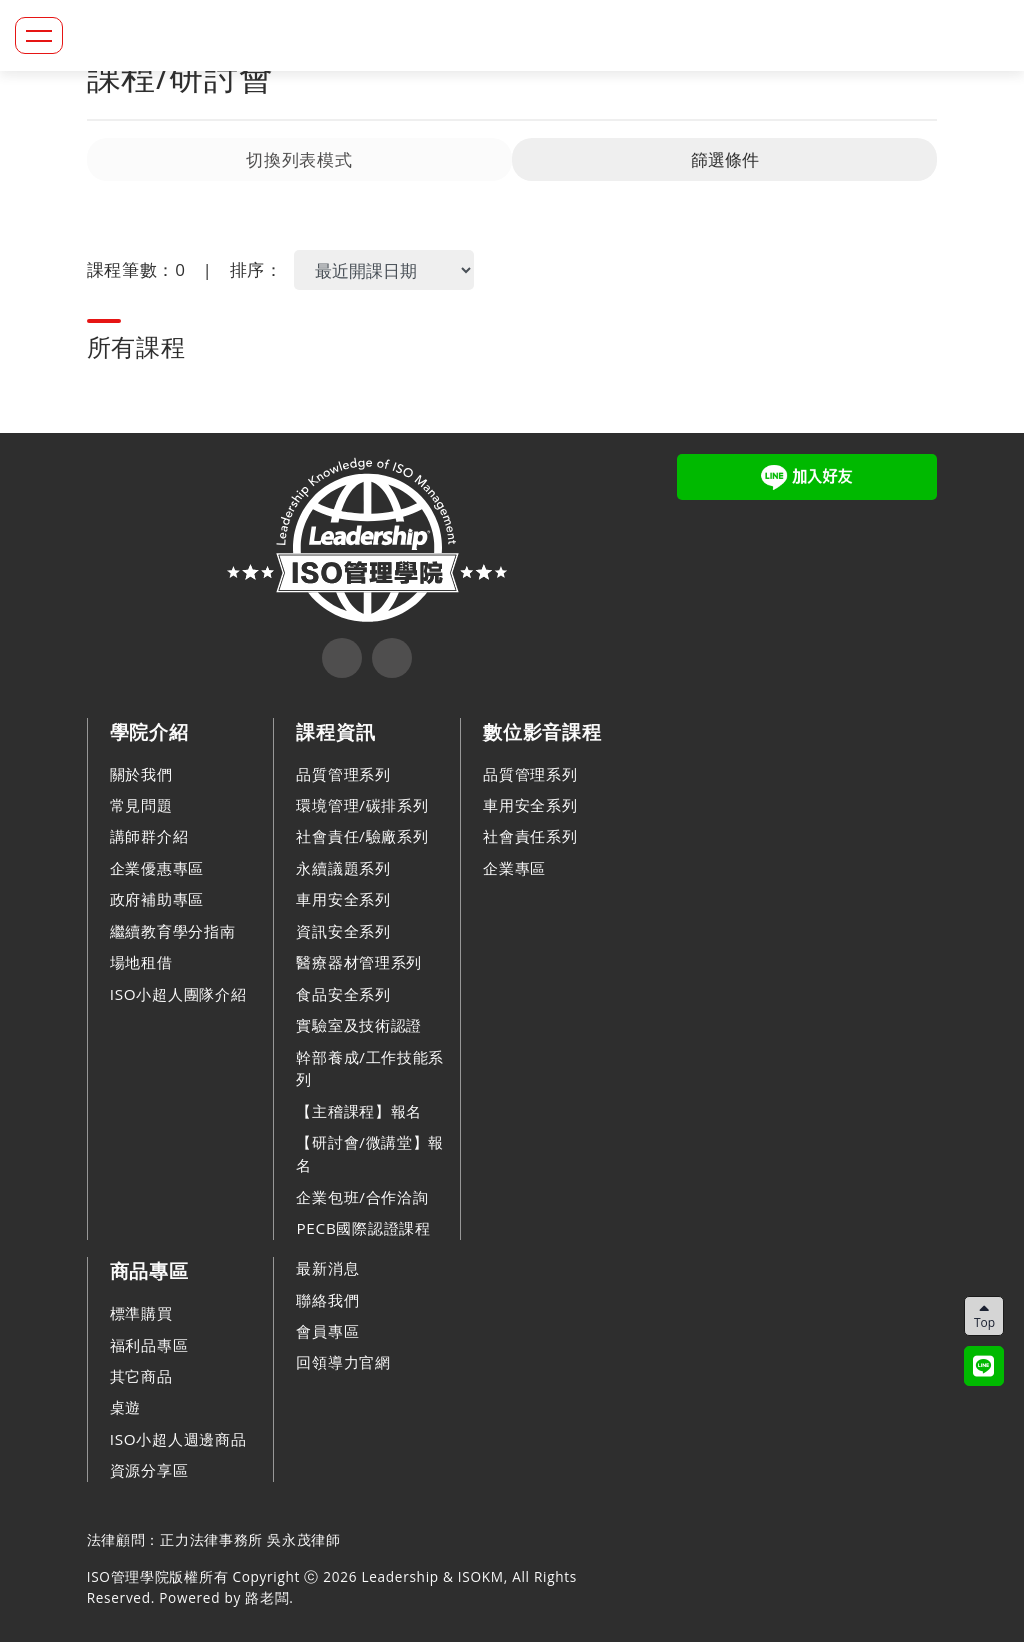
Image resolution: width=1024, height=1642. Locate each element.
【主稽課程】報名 (359, 1111)
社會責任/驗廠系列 (362, 836)
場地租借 (141, 962)
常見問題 (141, 805)
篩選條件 (725, 159)
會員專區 (327, 1331)
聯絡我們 (327, 1300)
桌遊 (125, 1407)
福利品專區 (149, 1345)
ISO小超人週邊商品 (178, 1439)
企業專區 (514, 868)
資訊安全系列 (343, 931)
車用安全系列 (343, 899)
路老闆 (267, 1597)
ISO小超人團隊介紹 (178, 994)
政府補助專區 (157, 899)
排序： (256, 269)
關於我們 (141, 774)
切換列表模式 (299, 159)
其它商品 (141, 1376)
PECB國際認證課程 (363, 1228)
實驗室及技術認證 (359, 1025)
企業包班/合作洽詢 (362, 1197)
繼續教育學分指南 (173, 931)
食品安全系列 (343, 994)
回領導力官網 (343, 1362)
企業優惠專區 (157, 868)
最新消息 (327, 1268)
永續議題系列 (343, 868)
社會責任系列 (530, 836)
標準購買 (141, 1313)
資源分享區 (149, 1470)
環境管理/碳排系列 (362, 805)
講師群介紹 (149, 836)
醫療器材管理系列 (359, 962)
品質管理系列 (343, 774)
